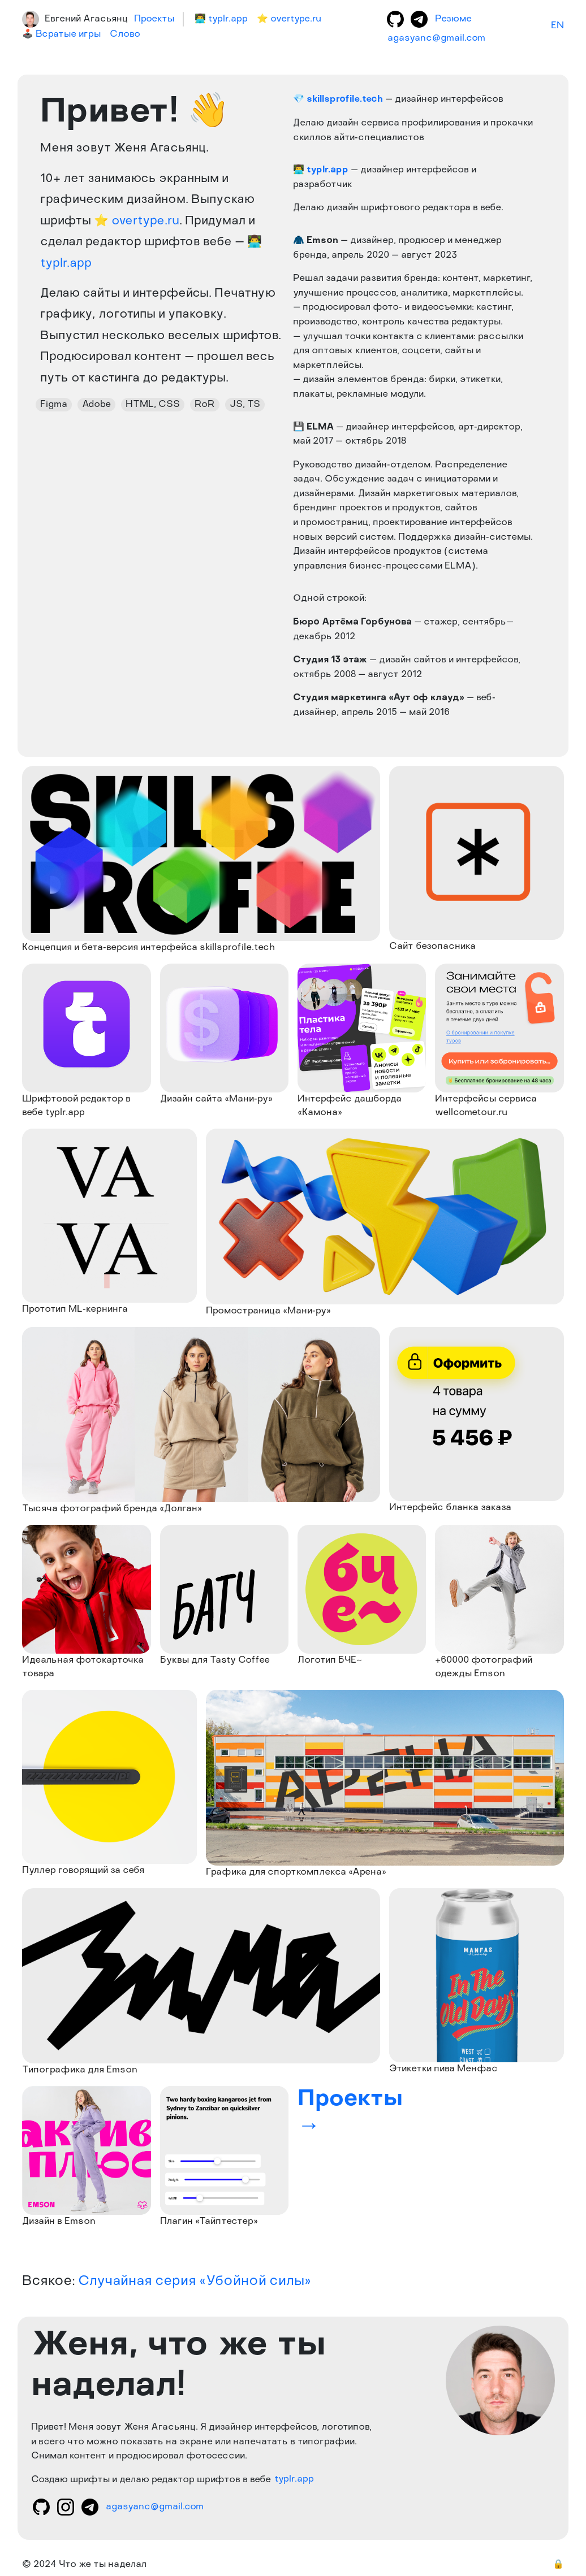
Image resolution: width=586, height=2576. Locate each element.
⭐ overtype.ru (136, 221)
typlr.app (294, 2479)
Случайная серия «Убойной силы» (194, 2281)
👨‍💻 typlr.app (320, 170)
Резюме (453, 19)
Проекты (154, 19)
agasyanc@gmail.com (436, 38)
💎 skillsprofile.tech (338, 99)
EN (557, 26)
